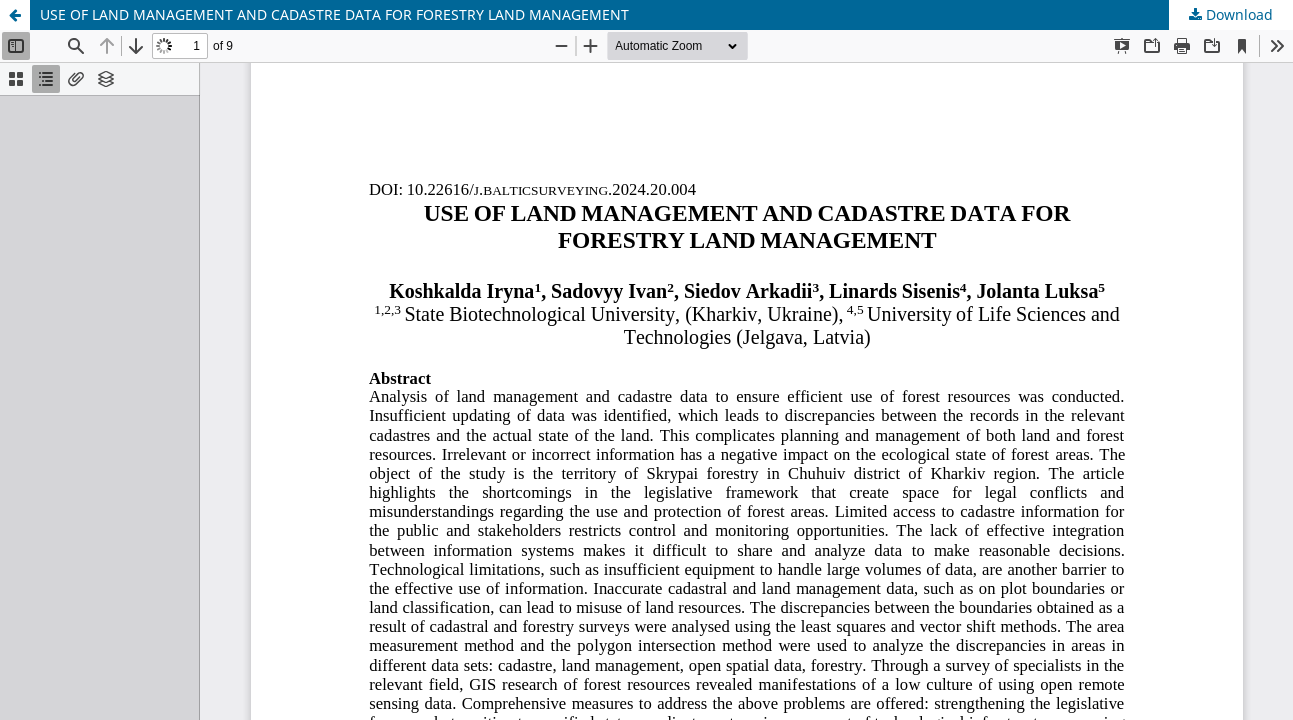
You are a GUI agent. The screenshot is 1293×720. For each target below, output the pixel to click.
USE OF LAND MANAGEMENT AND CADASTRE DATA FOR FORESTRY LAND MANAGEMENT (334, 14)
